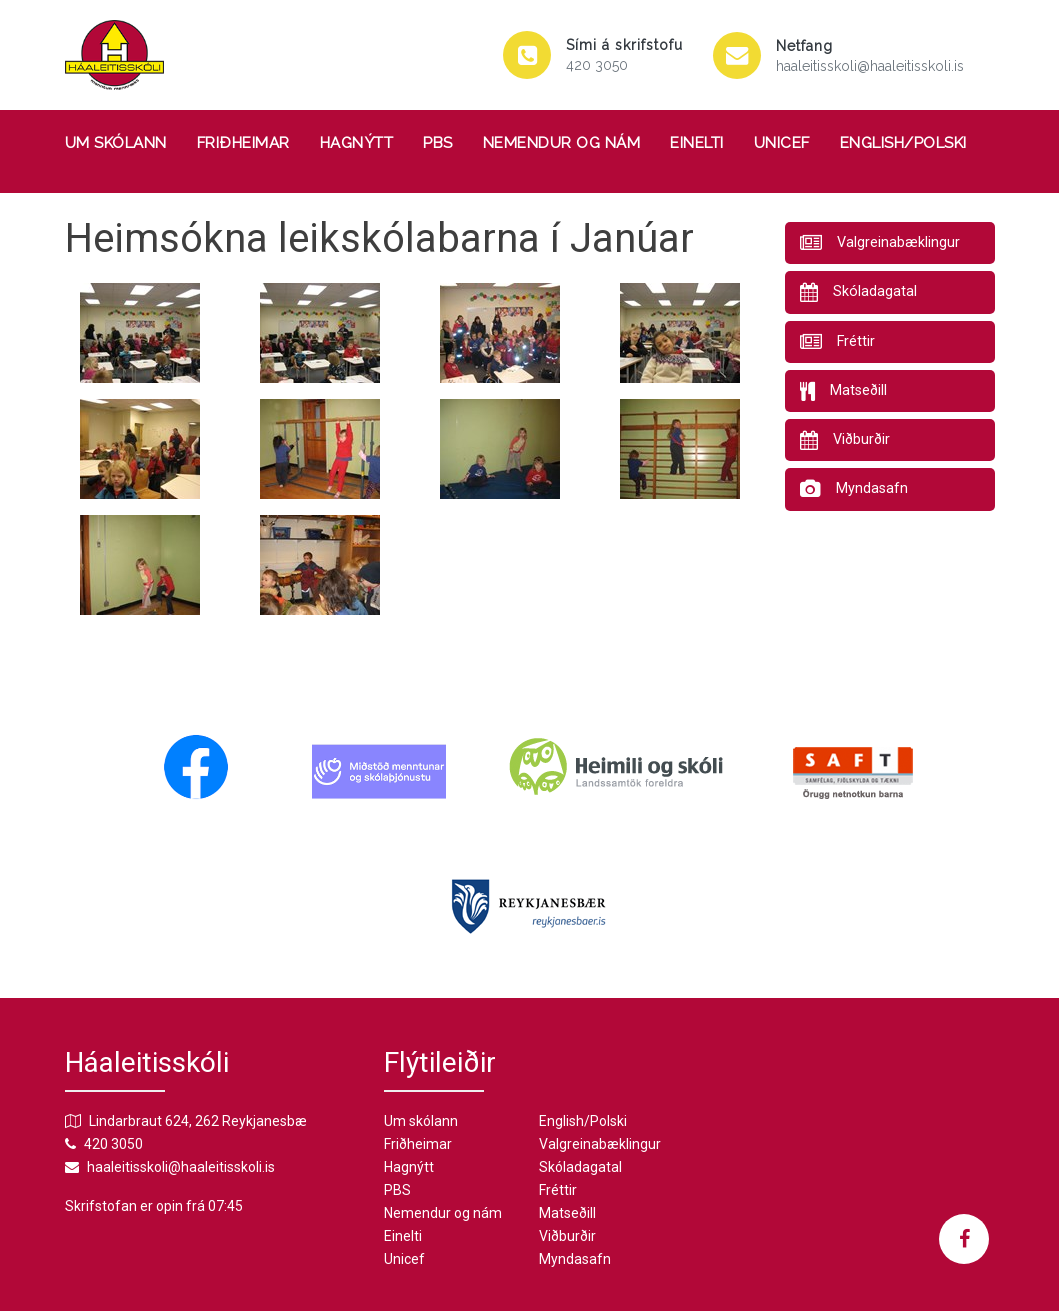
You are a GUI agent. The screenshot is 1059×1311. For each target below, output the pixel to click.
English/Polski (903, 143)
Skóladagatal (580, 1167)
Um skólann (116, 143)
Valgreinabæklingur (600, 1144)
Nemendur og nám (562, 143)
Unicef (782, 143)
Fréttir (558, 1190)
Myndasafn (575, 1259)
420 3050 (597, 65)
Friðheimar (243, 143)
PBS (438, 143)
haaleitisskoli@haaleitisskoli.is (870, 66)
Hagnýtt (357, 143)
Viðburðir (567, 1236)
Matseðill (567, 1213)
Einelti (697, 143)
